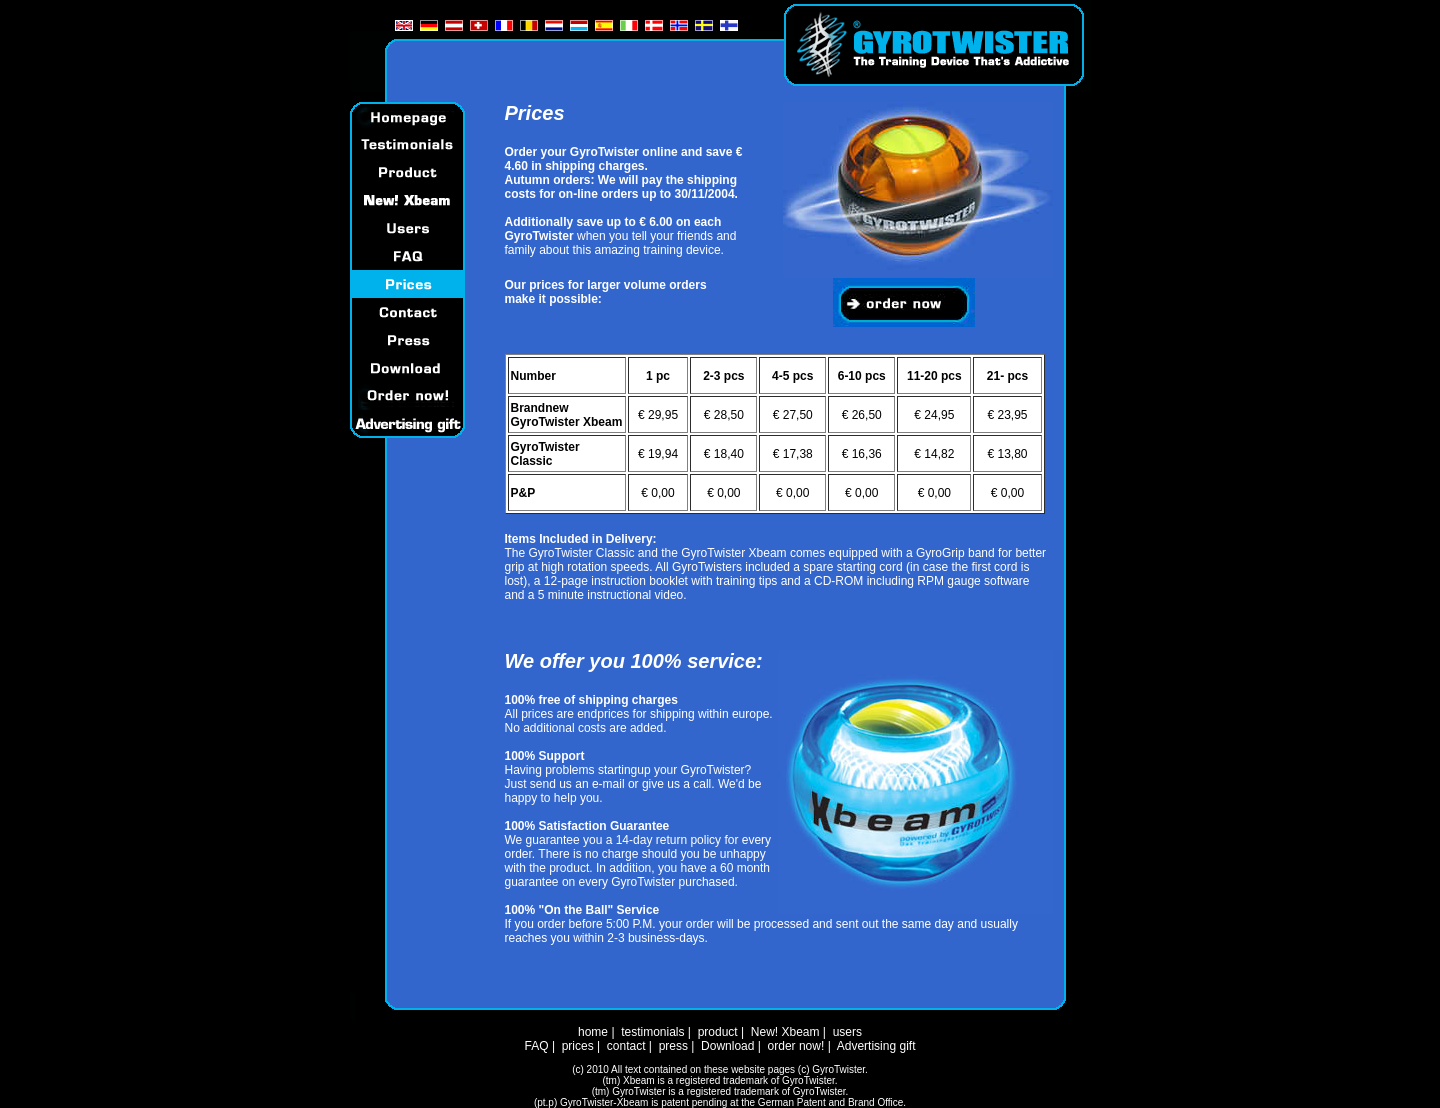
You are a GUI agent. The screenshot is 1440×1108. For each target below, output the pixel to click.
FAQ (537, 1046)
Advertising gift (876, 1046)
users (847, 1032)
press (673, 1046)
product (718, 1032)
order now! (796, 1046)
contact (626, 1046)
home (593, 1032)
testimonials (652, 1032)
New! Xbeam (785, 1032)
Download (727, 1046)
